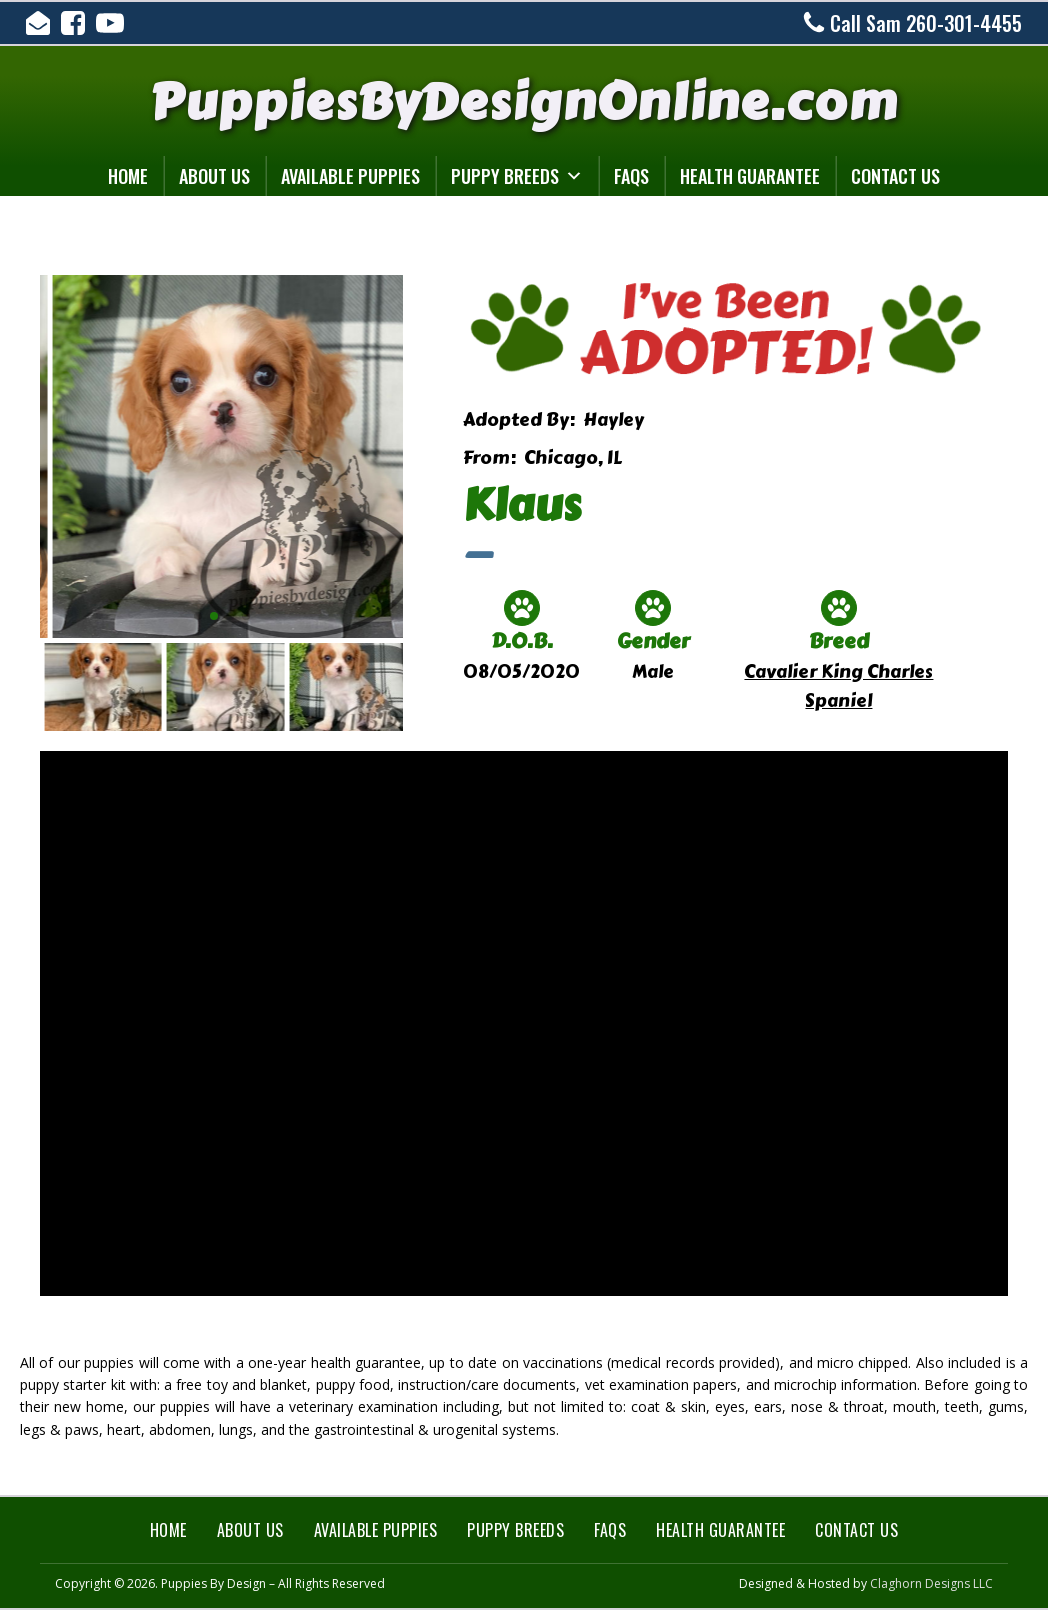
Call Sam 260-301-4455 (926, 23)
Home (128, 176)
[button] (198, 616)
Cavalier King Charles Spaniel (838, 686)
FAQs (631, 176)
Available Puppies (350, 176)
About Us (214, 176)
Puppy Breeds (517, 176)
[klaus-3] (282, 275)
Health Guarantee (750, 176)
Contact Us (895, 176)
